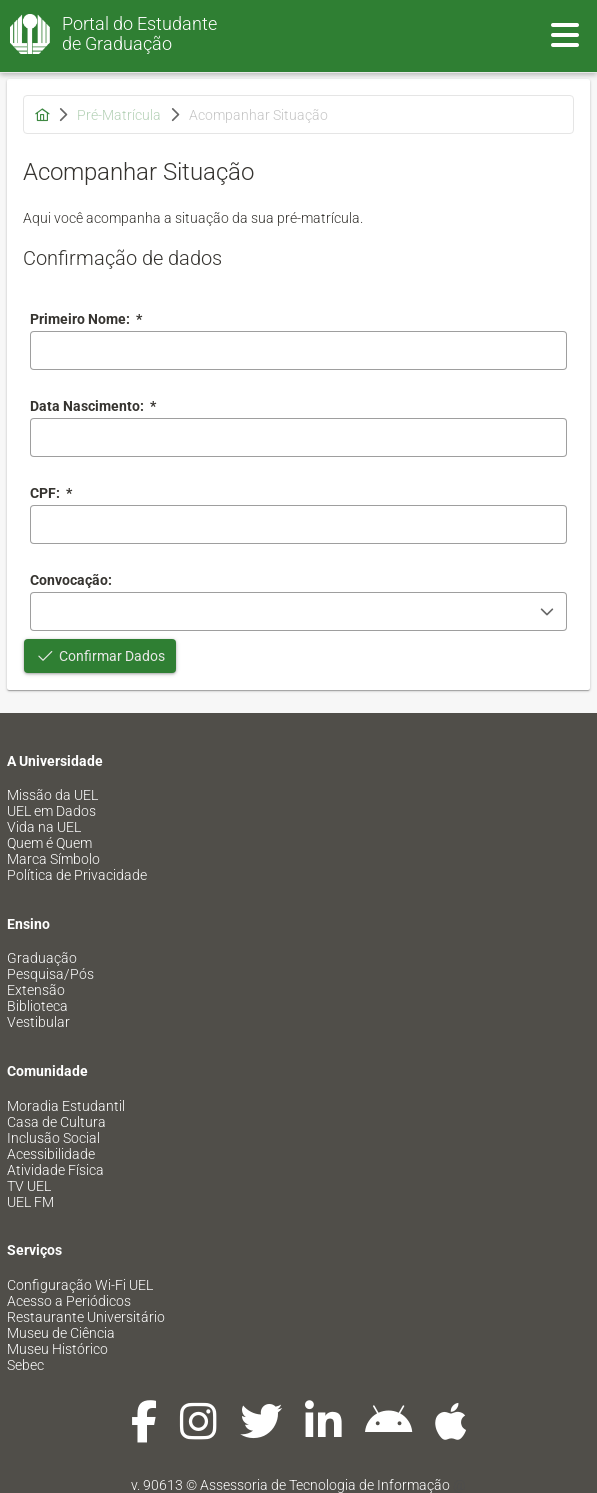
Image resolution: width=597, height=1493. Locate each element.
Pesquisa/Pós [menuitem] (50, 974)
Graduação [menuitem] (42, 958)
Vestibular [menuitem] (38, 1022)
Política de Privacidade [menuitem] (77, 875)
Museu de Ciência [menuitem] (61, 1333)
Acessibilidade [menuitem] (51, 1154)
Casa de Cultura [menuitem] (56, 1122)
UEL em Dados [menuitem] (51, 811)
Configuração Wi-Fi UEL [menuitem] (80, 1285)
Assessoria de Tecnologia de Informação (325, 1485)
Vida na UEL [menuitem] (44, 827)
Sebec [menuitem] (25, 1365)
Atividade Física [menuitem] (55, 1170)
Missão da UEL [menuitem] (52, 795)
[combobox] (298, 437)
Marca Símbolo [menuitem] (53, 859)
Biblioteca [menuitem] (37, 1006)
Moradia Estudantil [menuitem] (66, 1106)
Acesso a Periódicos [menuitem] (69, 1301)
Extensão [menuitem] (36, 990)
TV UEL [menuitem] (29, 1186)
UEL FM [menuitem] (30, 1202)
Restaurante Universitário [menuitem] (86, 1317)
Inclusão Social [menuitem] (53, 1138)
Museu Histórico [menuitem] (57, 1349)
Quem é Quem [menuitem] (49, 843)
